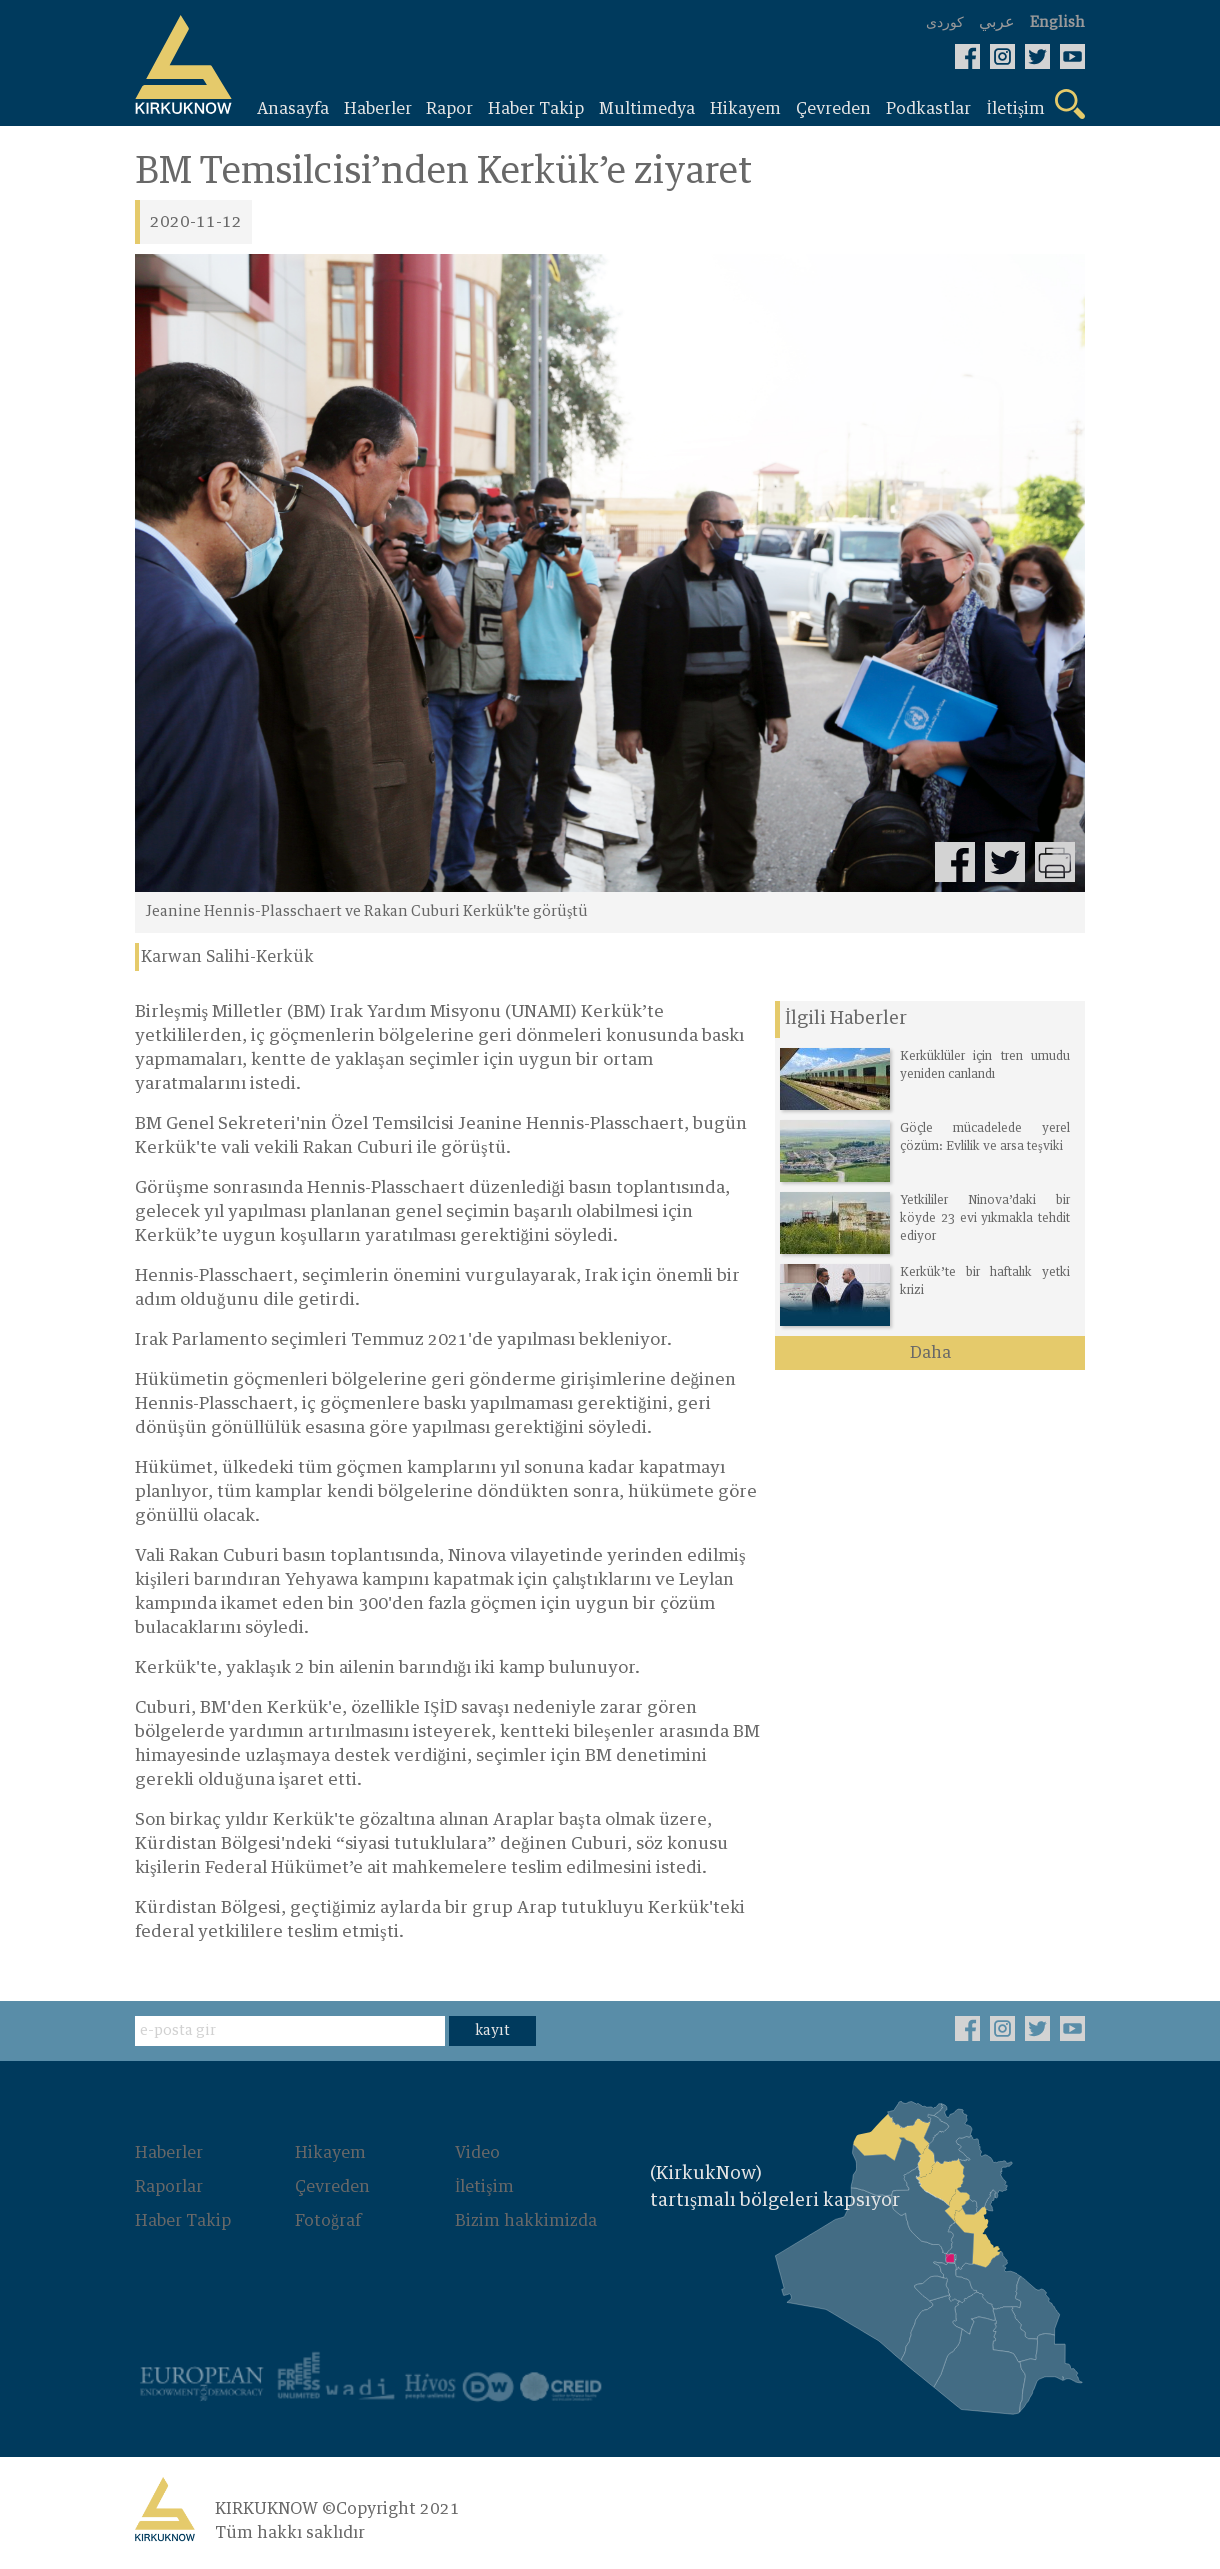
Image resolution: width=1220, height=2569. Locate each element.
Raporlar (169, 2187)
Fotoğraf (328, 2221)
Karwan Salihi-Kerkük (227, 957)
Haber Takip (183, 2221)
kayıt (492, 2031)
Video (477, 2153)
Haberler (169, 2153)
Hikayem (330, 2153)
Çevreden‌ (332, 2187)
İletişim (484, 2187)
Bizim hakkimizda (526, 2221)
